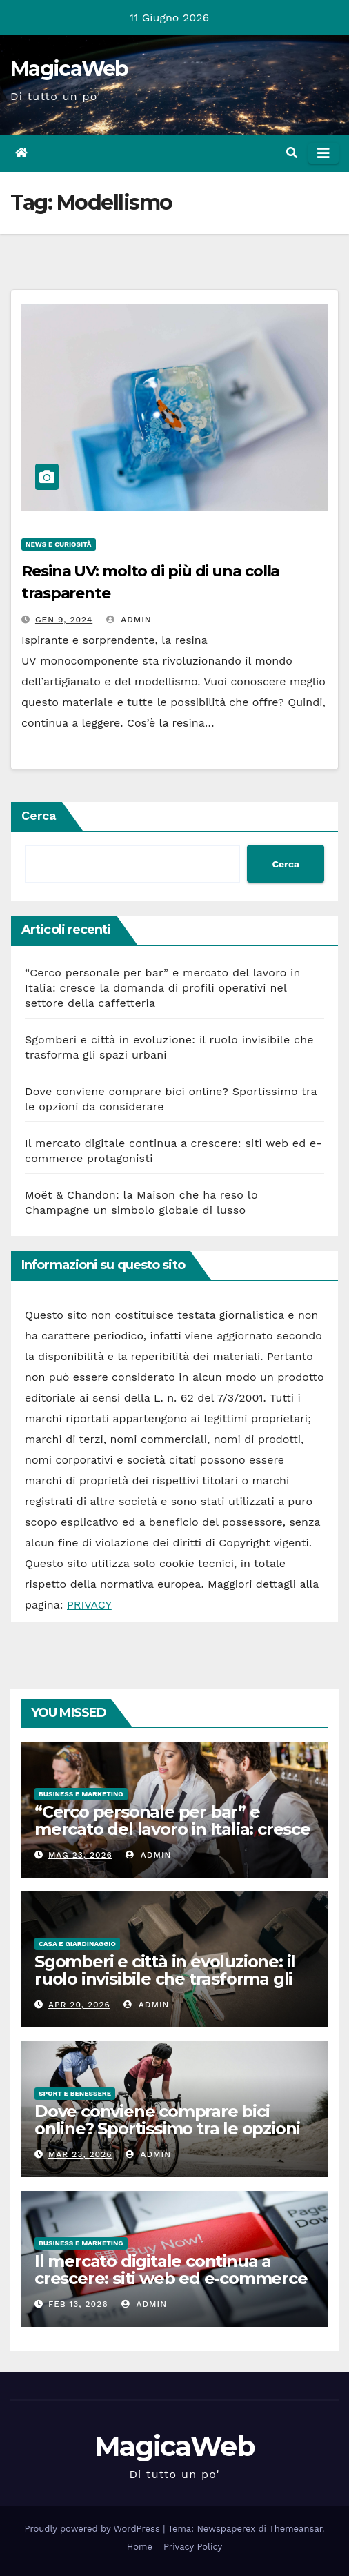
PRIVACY (89, 1604)
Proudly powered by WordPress (94, 2529)
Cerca (39, 815)
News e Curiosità (59, 544)
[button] (291, 152)
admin (129, 620)
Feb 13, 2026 (78, 2304)
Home (139, 2546)
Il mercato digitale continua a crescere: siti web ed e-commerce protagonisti (171, 2278)
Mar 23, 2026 (80, 2154)
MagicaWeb (69, 68)
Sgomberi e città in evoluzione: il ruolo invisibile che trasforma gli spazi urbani (164, 1978)
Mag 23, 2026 (80, 1855)
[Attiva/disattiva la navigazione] (323, 153)
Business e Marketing (81, 1794)
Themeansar (295, 2529)
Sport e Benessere (75, 2093)
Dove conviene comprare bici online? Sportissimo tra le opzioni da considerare (167, 2128)
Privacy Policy (192, 2546)
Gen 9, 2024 (63, 620)
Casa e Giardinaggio (77, 1943)
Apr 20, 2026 (79, 2004)
